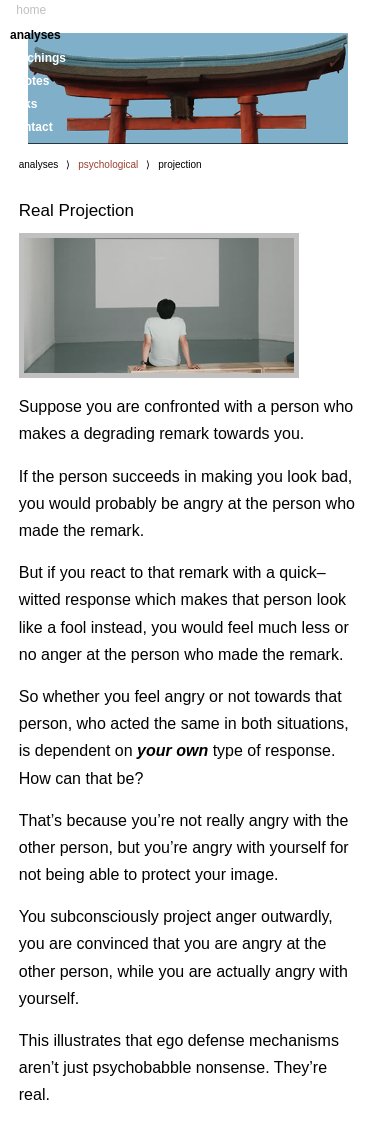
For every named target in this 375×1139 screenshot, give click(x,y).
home (31, 10)
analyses (35, 35)
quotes (29, 81)
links (23, 104)
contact (31, 127)
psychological (108, 164)
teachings (38, 58)
